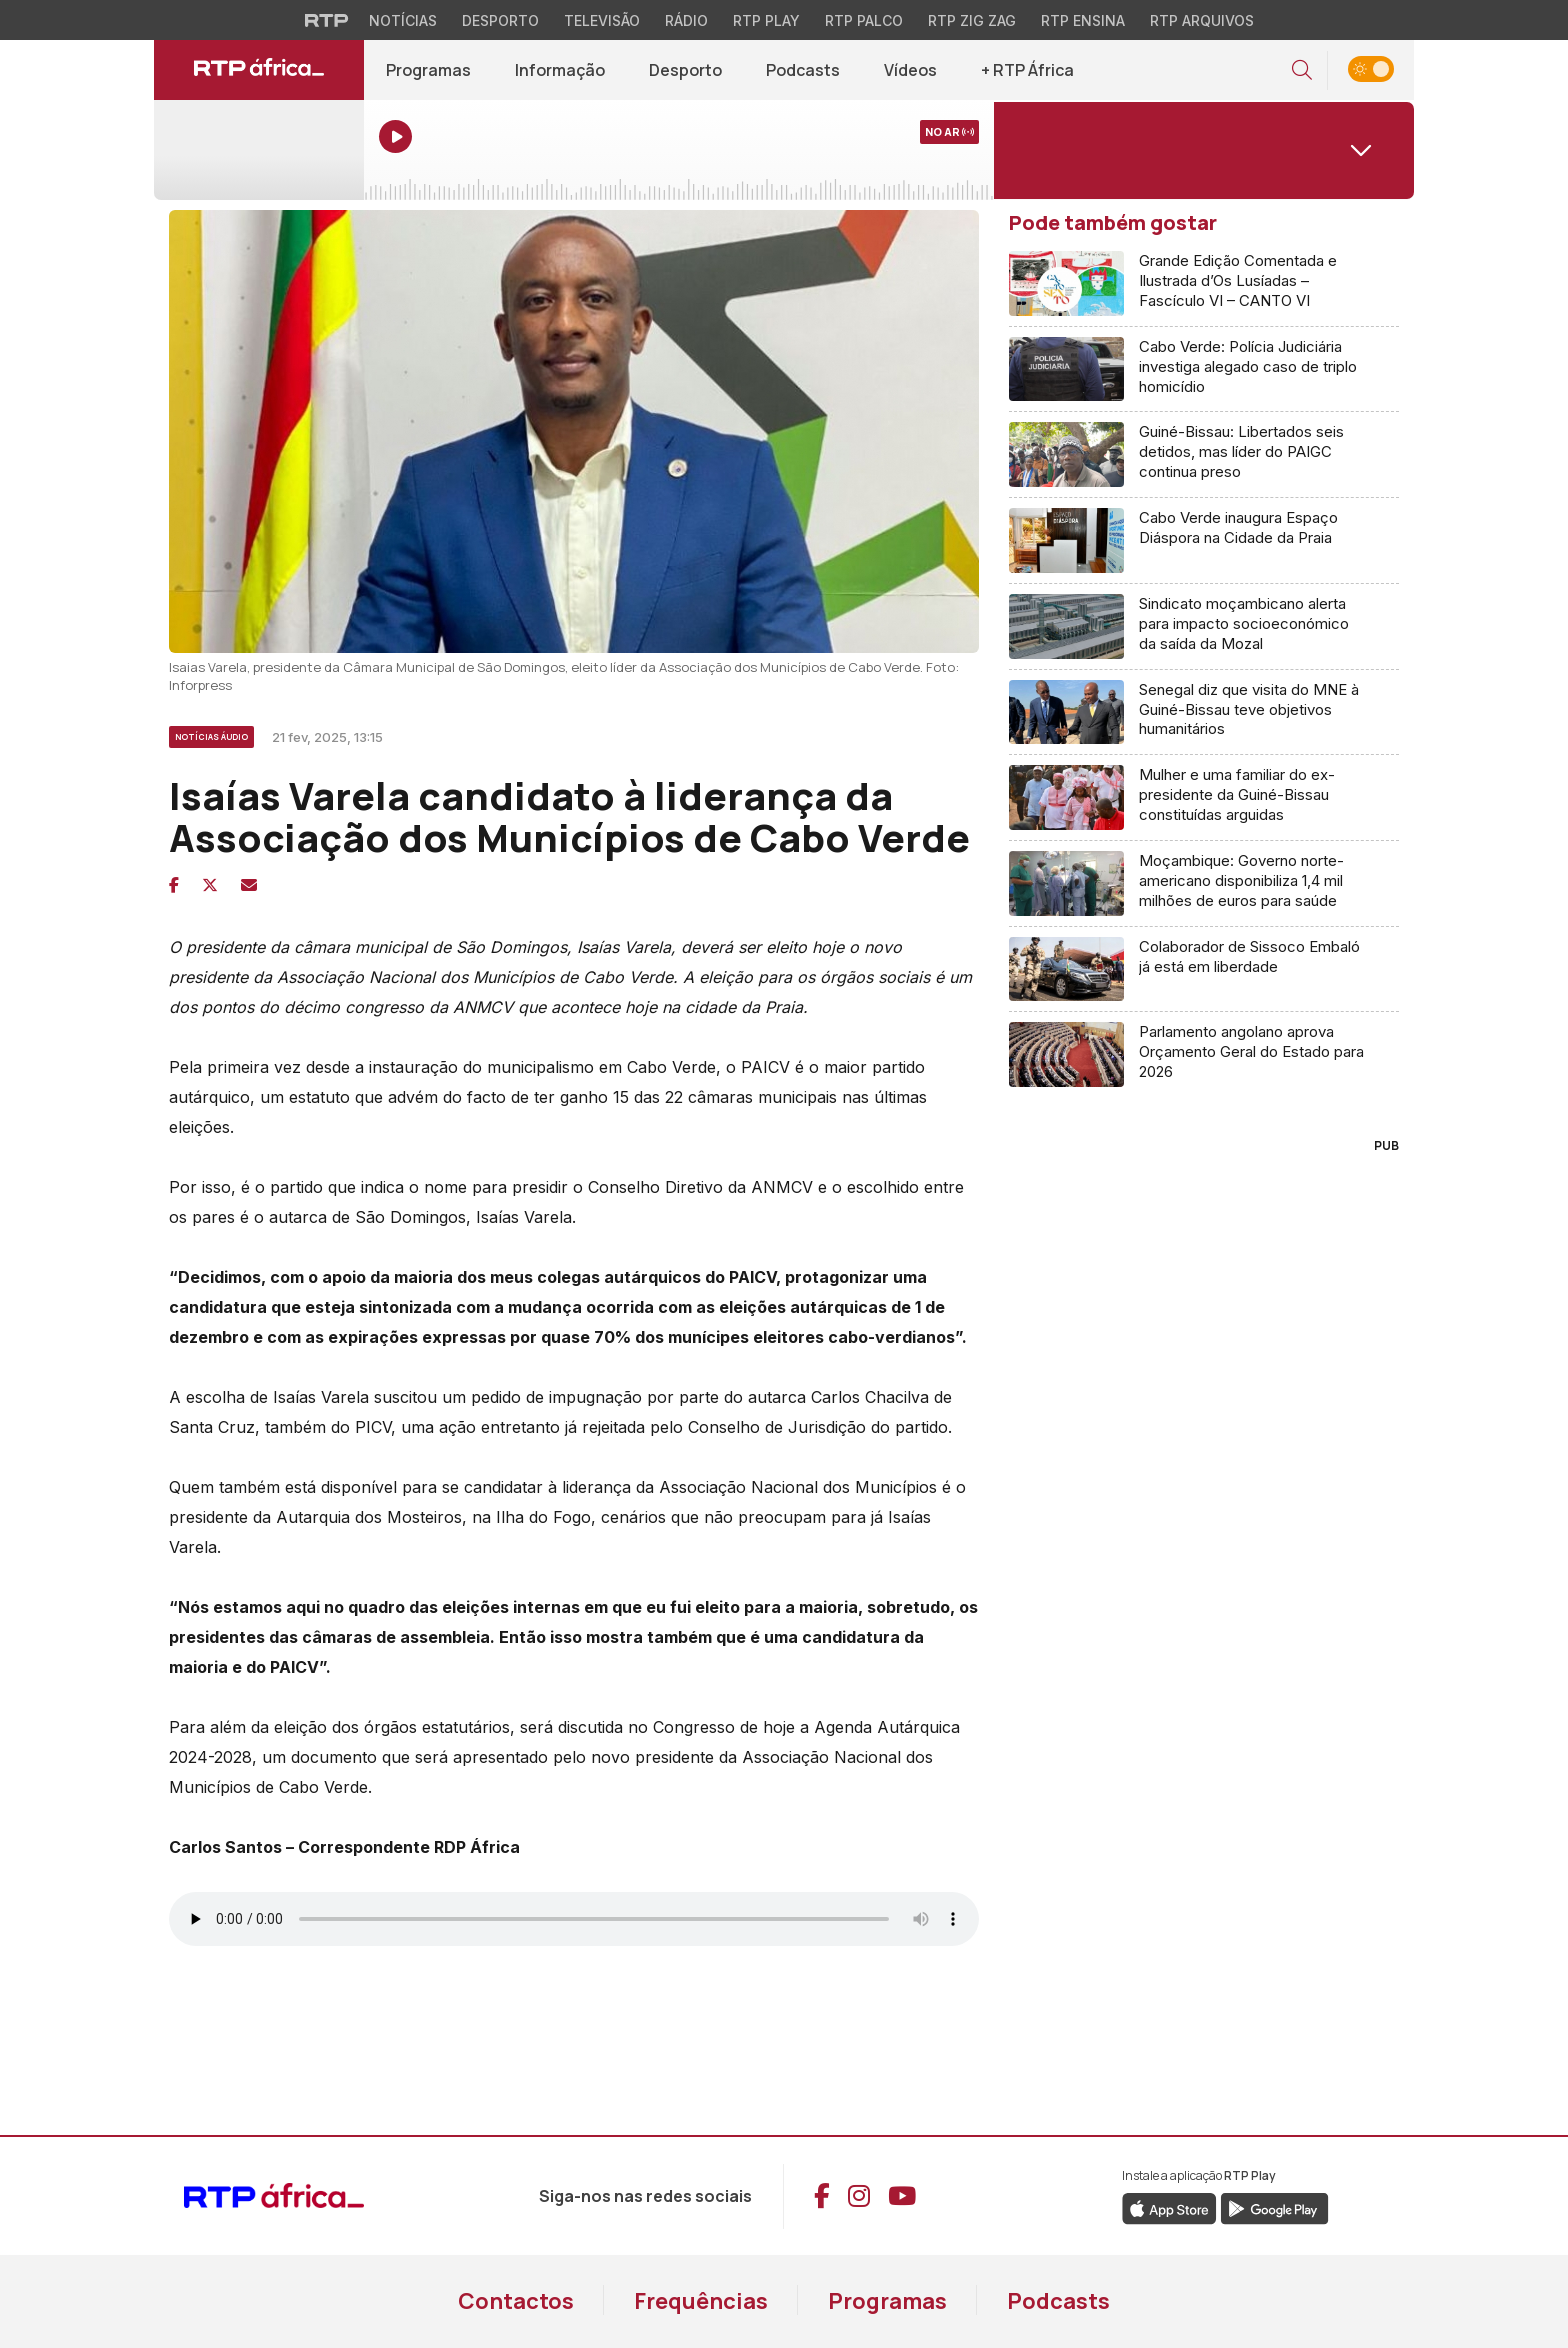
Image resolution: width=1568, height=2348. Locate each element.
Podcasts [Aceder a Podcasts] (803, 70)
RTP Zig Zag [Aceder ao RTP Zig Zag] (972, 20)
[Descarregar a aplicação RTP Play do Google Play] (1274, 2207)
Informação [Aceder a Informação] (560, 70)
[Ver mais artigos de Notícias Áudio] (213, 734)
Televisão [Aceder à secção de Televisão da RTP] (602, 20)
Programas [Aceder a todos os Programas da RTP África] (428, 70)
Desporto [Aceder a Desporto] (685, 70)
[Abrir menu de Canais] (1204, 150)
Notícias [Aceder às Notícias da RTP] (403, 20)
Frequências (701, 2301)
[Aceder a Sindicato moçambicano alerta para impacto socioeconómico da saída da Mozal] (1204, 627)
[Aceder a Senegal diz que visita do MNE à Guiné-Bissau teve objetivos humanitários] (1204, 713)
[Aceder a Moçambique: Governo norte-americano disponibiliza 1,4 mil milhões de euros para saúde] (1204, 884)
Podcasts (1058, 2301)
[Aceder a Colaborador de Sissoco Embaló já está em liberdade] (1204, 970)
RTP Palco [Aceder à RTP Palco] (864, 20)
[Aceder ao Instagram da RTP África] (859, 2196)
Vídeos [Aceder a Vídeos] (910, 70)
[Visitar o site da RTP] (327, 20)
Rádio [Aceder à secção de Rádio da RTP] (686, 20)
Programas (887, 2301)
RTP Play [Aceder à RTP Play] (766, 20)
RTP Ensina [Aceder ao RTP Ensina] (1083, 20)
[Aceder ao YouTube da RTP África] (902, 2196)
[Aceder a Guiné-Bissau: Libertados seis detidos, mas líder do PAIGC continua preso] (1204, 455)
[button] (1302, 70)
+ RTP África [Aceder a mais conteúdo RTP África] (1027, 70)
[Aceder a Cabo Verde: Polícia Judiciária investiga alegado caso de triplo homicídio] (1204, 370)
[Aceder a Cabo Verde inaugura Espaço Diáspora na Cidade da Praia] (1204, 541)
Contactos (516, 2301)
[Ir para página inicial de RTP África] (259, 70)
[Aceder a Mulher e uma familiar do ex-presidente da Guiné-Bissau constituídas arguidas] (1204, 798)
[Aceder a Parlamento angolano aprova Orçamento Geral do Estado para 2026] (1204, 1054)
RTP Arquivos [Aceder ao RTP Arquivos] (1202, 20)
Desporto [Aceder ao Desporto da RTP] (500, 20)
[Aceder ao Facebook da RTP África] (822, 2196)
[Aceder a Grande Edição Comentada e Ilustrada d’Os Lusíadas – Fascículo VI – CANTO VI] (1204, 284)
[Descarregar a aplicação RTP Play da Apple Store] (1169, 2207)
